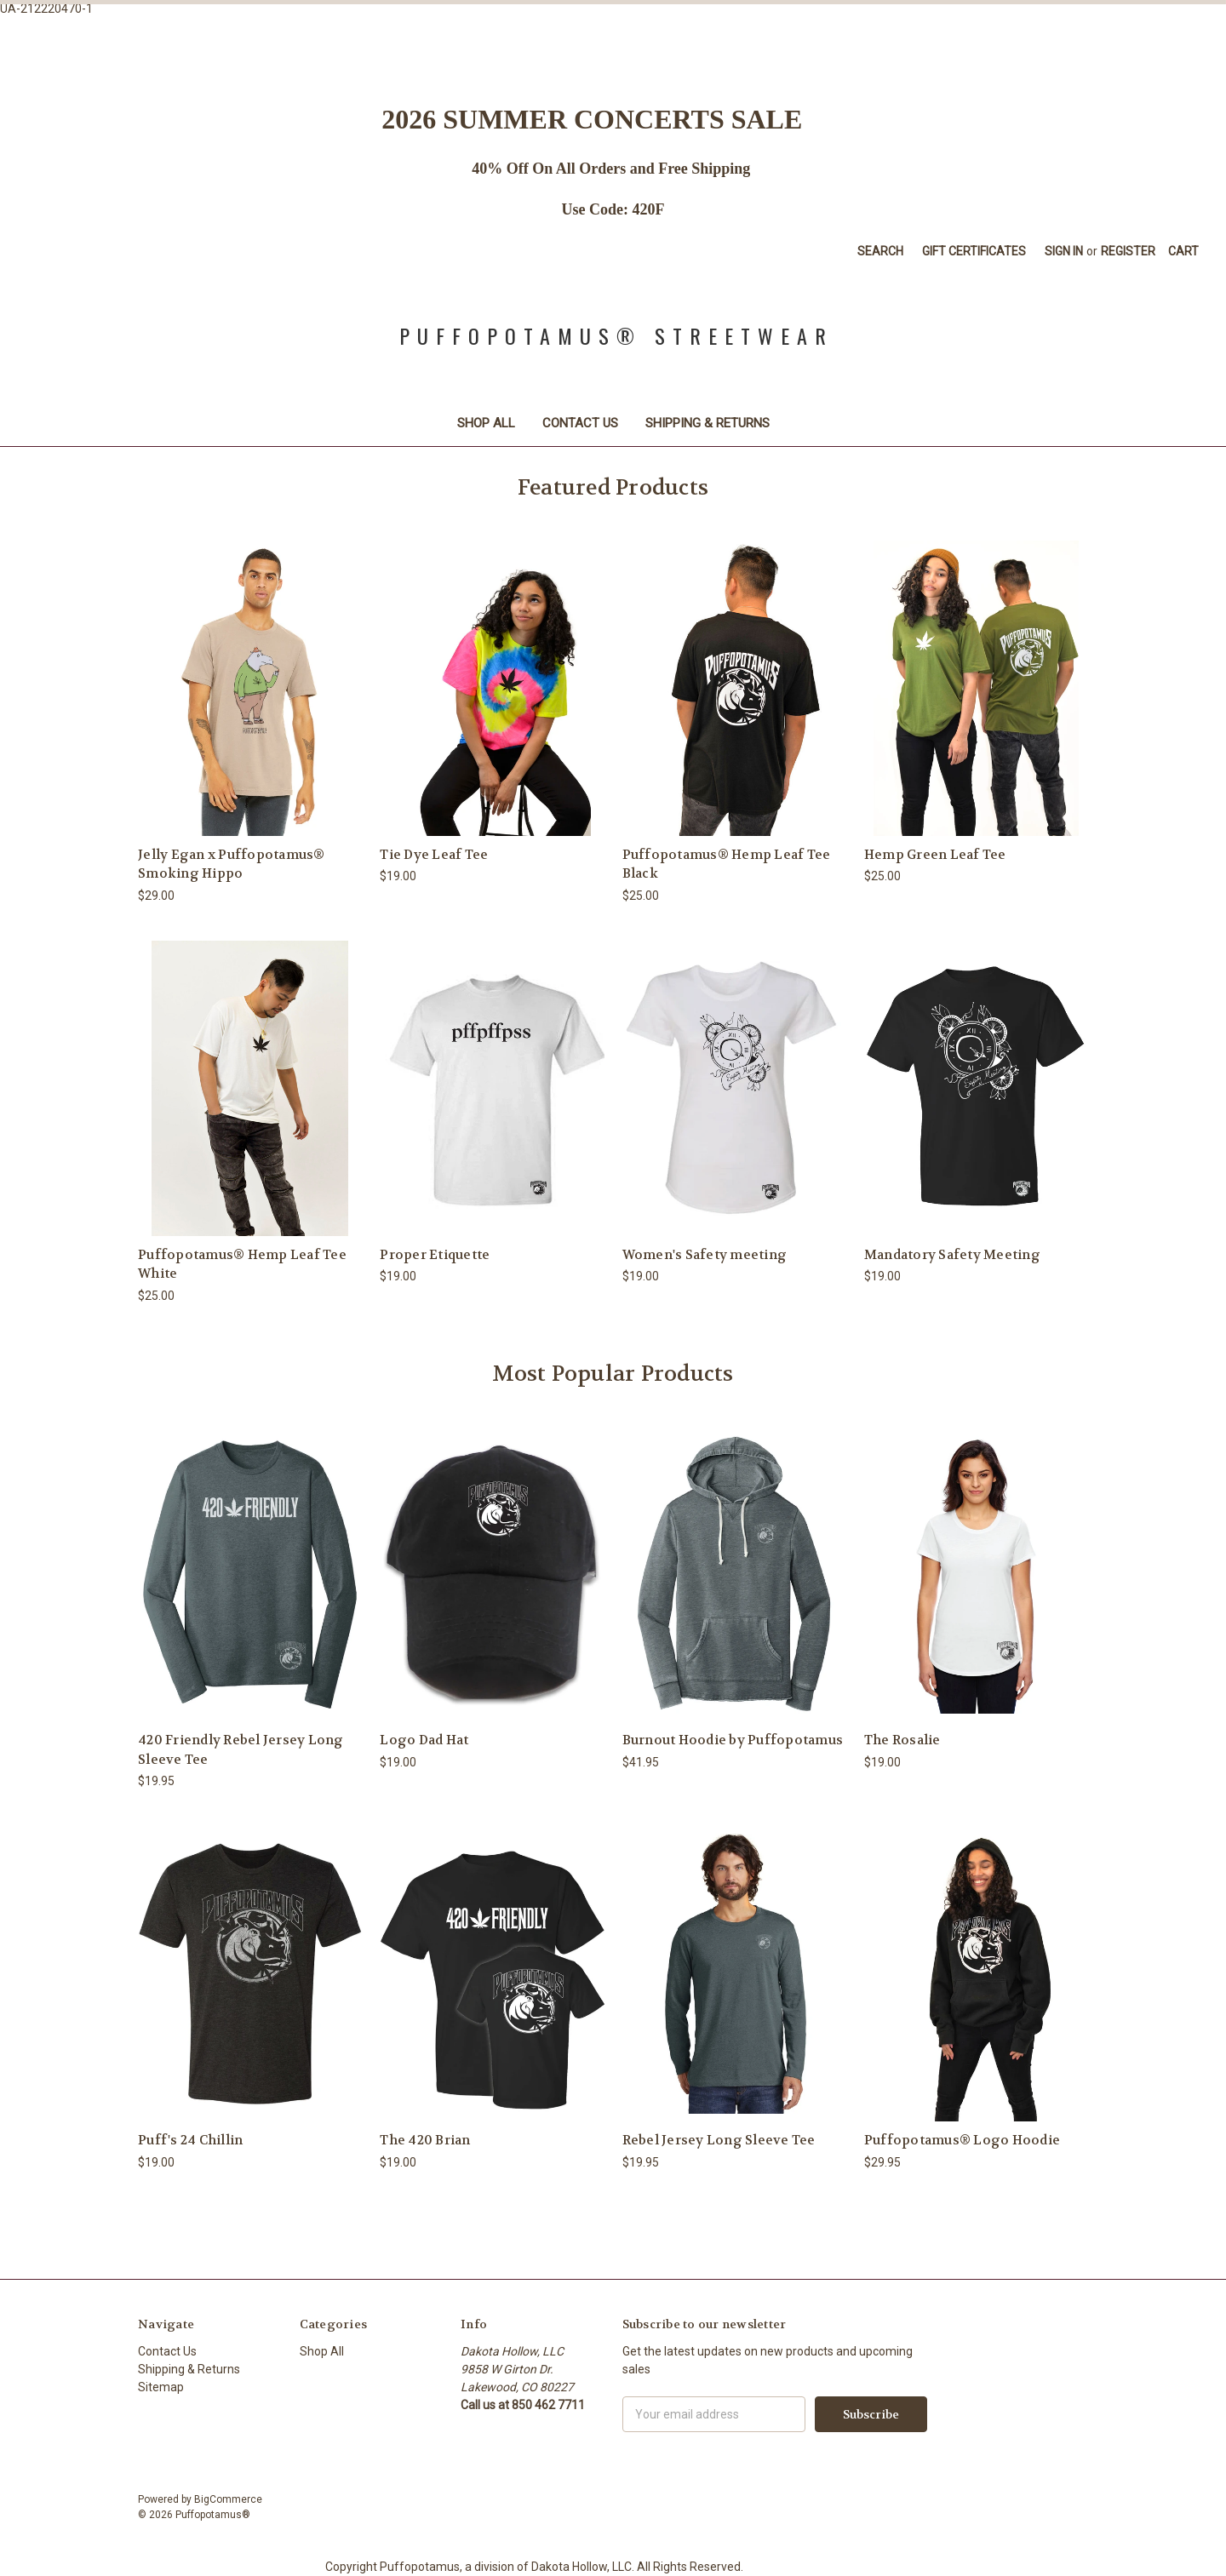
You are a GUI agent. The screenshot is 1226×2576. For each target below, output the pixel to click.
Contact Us (580, 423)
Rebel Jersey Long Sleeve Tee (719, 2140)
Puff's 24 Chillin (190, 2140)
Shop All (486, 423)
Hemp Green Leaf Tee (935, 854)
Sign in (1064, 251)
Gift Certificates (974, 251)
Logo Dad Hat (424, 1740)
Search (880, 251)
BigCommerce (228, 2499)
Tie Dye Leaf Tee (434, 854)
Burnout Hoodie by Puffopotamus (733, 1740)
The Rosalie (902, 1740)
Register (1128, 251)
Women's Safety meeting (705, 1254)
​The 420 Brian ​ (426, 2140)
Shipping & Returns (707, 423)
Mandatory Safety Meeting (952, 1254)
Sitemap (161, 2387)
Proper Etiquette (435, 1254)
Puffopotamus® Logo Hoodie (962, 2140)
